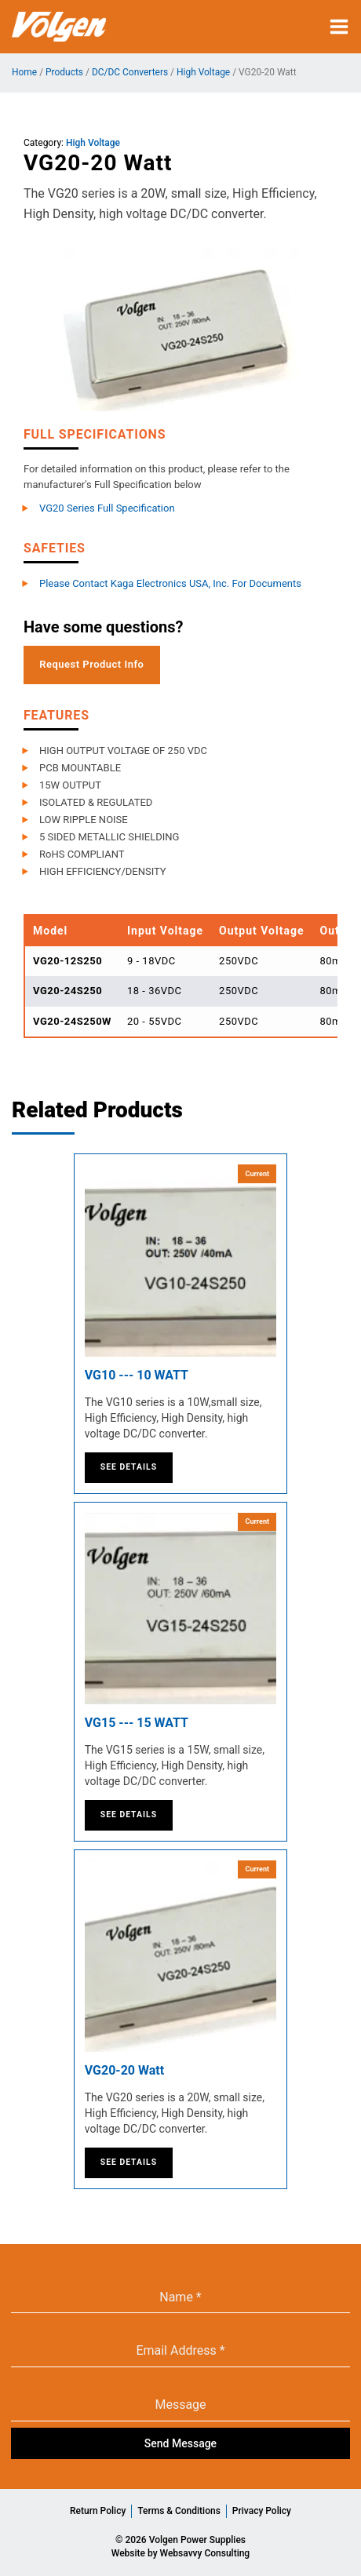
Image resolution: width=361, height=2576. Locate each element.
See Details (128, 1467)
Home (24, 72)
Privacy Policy (261, 2510)
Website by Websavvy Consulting (180, 2553)
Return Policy (98, 2510)
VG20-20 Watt (124, 2070)
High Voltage (203, 72)
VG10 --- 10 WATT (136, 1375)
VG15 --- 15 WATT (136, 1722)
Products (64, 72)
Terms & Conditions (179, 2510)
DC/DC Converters (130, 72)
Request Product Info (91, 664)
